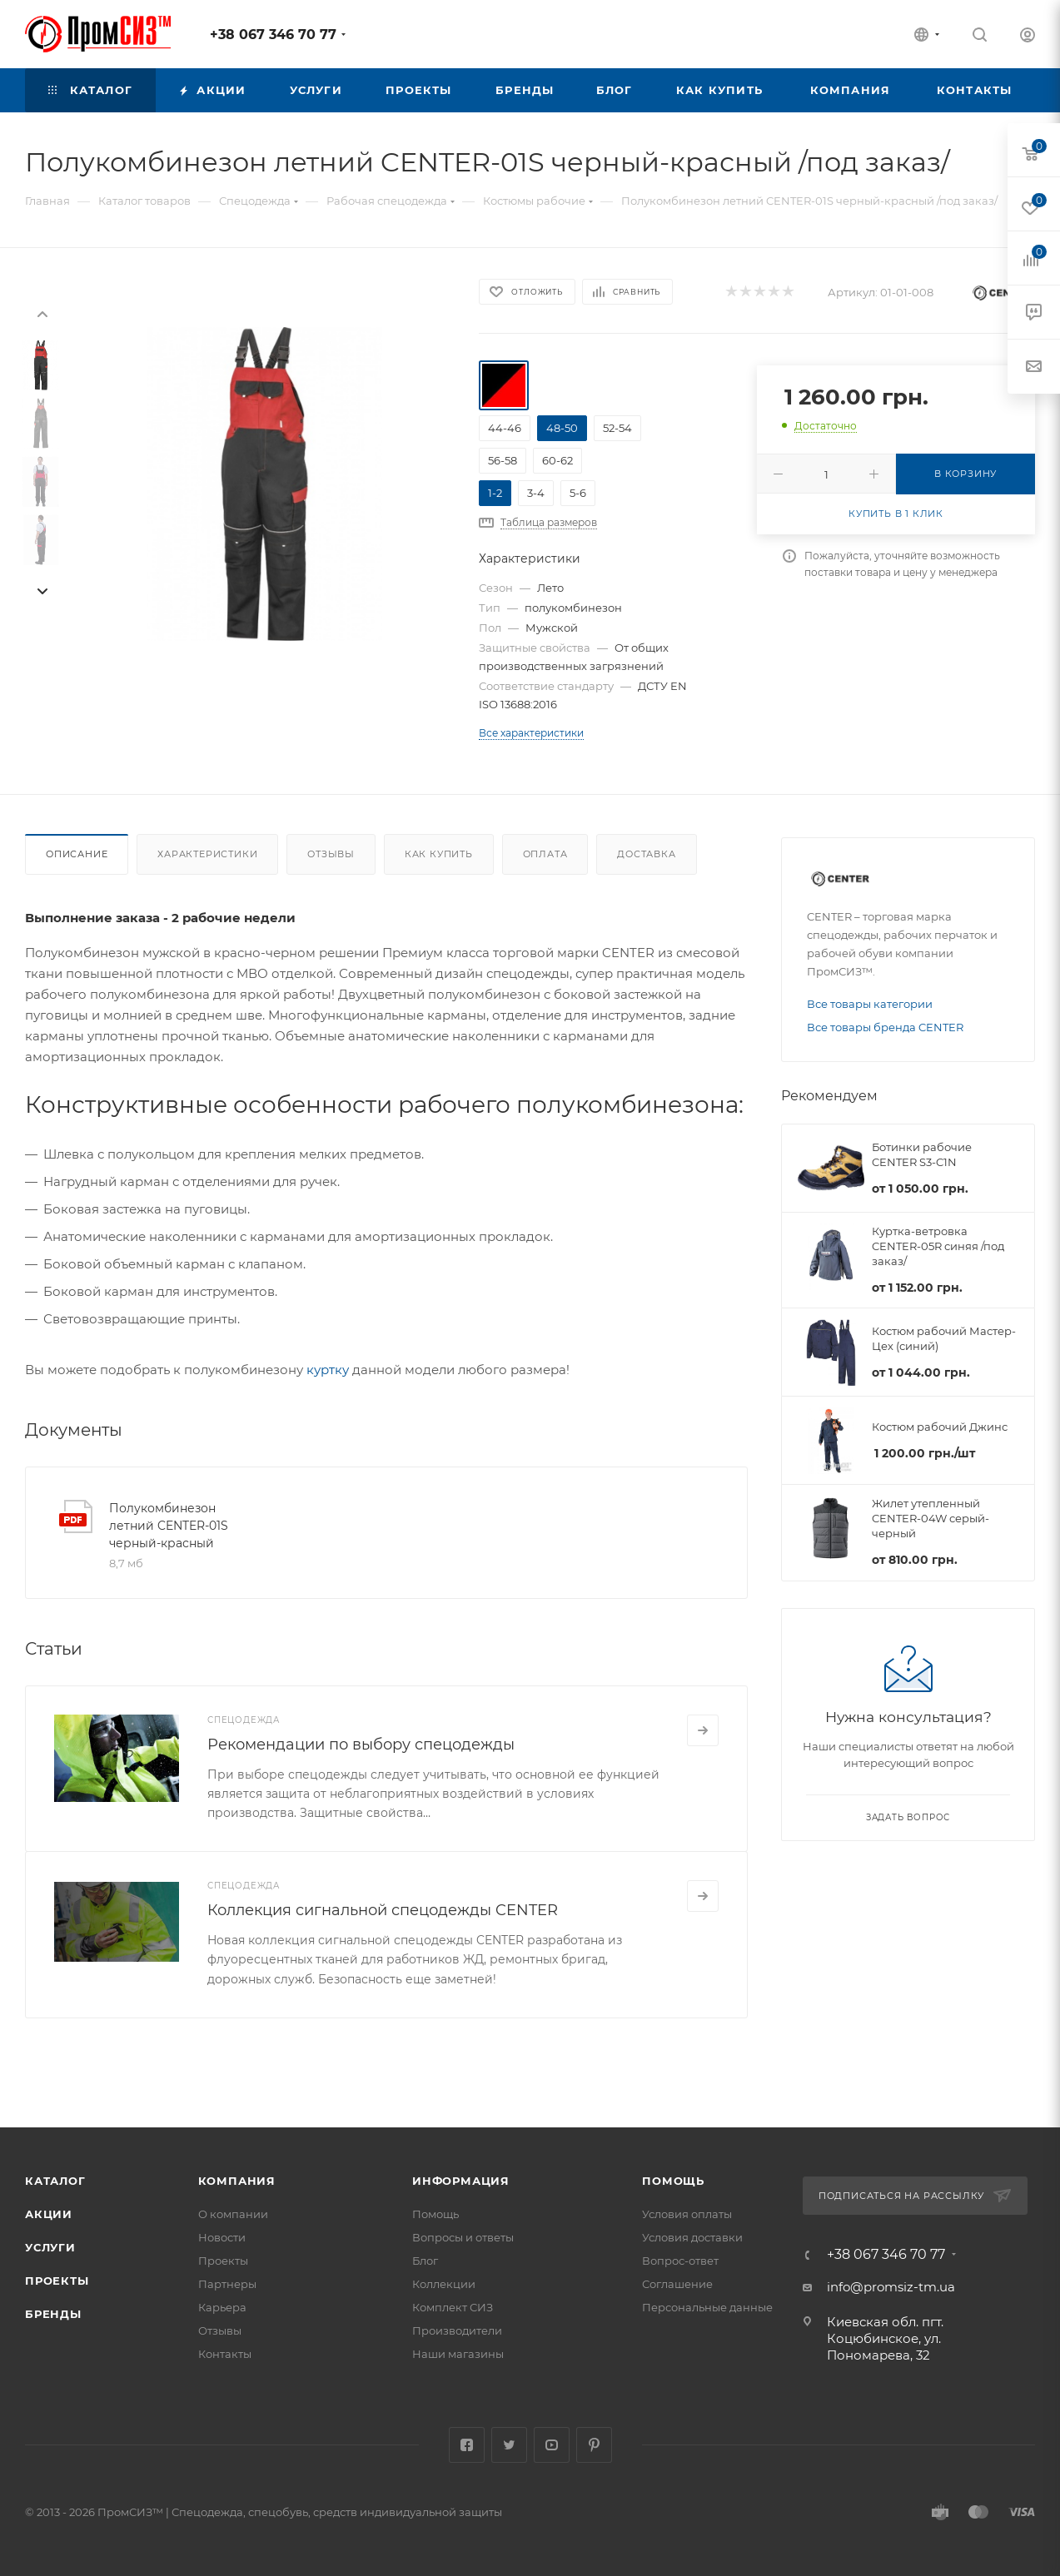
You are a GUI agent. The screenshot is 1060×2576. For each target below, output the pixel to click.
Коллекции (443, 2284)
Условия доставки (692, 2237)
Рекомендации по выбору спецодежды (361, 1744)
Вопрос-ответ (680, 2260)
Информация (461, 2180)
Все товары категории (870, 1003)
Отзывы (331, 854)
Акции (48, 2214)
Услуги (50, 2247)
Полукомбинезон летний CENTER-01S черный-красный (168, 1526)
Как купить (439, 854)
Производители (457, 2330)
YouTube (552, 2445)
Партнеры (227, 2284)
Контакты (224, 2353)
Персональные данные (707, 2307)
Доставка (646, 854)
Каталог (55, 2180)
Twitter (509, 2445)
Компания (237, 2180)
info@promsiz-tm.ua (891, 2287)
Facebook (467, 2445)
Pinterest (594, 2445)
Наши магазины (458, 2353)
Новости (222, 2237)
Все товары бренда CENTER (885, 1027)
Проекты (57, 2280)
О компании (233, 2214)
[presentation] (41, 313)
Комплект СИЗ (452, 2307)
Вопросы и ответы (463, 2237)
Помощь (435, 2214)
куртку (327, 1369)
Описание (76, 854)
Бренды (53, 2313)
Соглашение (677, 2284)
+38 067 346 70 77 (273, 34)
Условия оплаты (687, 2214)
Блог (425, 2260)
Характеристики (207, 854)
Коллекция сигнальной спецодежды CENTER (382, 1910)
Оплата (545, 854)
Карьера (222, 2307)
